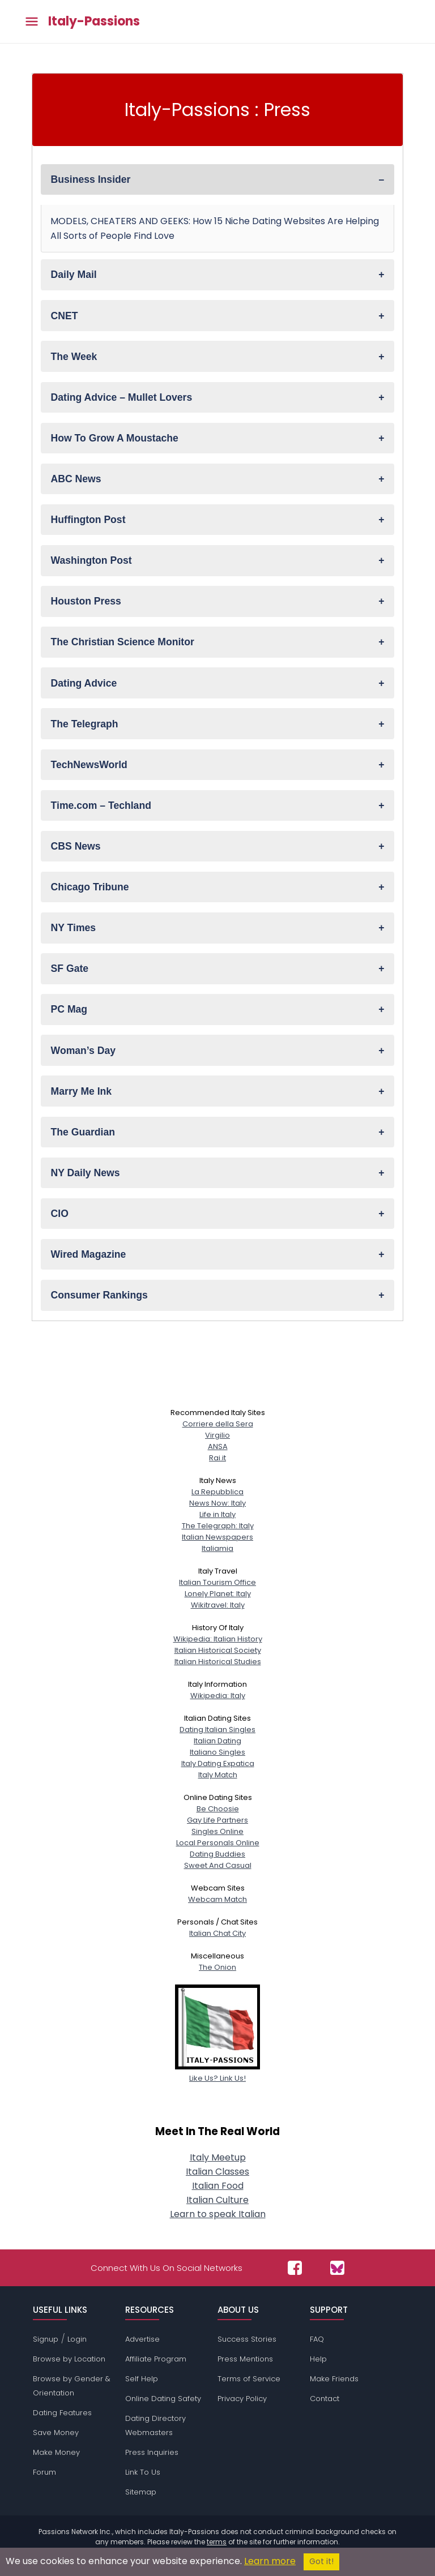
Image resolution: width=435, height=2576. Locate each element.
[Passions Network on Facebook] (295, 2268)
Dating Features (62, 2412)
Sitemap (140, 2492)
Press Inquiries (151, 2452)
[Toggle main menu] (32, 22)
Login (77, 2339)
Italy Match (217, 1774)
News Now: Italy (217, 1503)
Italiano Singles (217, 1752)
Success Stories (247, 2339)
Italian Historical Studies (217, 1661)
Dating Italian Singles (217, 1729)
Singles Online (217, 1831)
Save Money (56, 2432)
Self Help (141, 2378)
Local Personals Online (217, 1842)
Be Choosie (218, 1808)
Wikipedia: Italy (217, 1695)
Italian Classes (217, 2171)
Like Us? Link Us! (217, 2072)
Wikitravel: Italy (218, 1605)
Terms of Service (249, 2378)
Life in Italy (217, 1514)
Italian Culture (217, 2199)
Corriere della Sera (217, 1423)
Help (318, 2359)
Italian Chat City (217, 1933)
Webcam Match (217, 1899)
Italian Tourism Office (217, 1582)
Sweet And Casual (217, 1865)
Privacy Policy (242, 2398)
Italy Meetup (218, 2157)
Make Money (56, 2452)
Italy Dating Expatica (217, 1763)
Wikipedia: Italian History (217, 1639)
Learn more (270, 2561)
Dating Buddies (217, 1854)
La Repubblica (217, 1491)
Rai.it (217, 1457)
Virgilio (217, 1435)
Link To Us (142, 2472)
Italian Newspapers (217, 1537)
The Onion (217, 1967)
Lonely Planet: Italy (218, 1593)
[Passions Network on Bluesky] (337, 2268)
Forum (44, 2472)
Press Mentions (245, 2359)
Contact (324, 2398)
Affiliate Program (155, 2359)
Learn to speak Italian (218, 2214)
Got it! (321, 2561)
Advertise (142, 2339)
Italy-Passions (94, 21)
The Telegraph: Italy (218, 1525)
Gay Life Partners (217, 1820)
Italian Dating (217, 1740)
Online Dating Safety (163, 2398)
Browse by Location (69, 2359)
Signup (45, 2339)
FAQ (317, 2339)
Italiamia (217, 1548)
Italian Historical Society (217, 1650)
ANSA (218, 1446)
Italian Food (218, 2185)
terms (217, 2542)
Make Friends (334, 2378)
